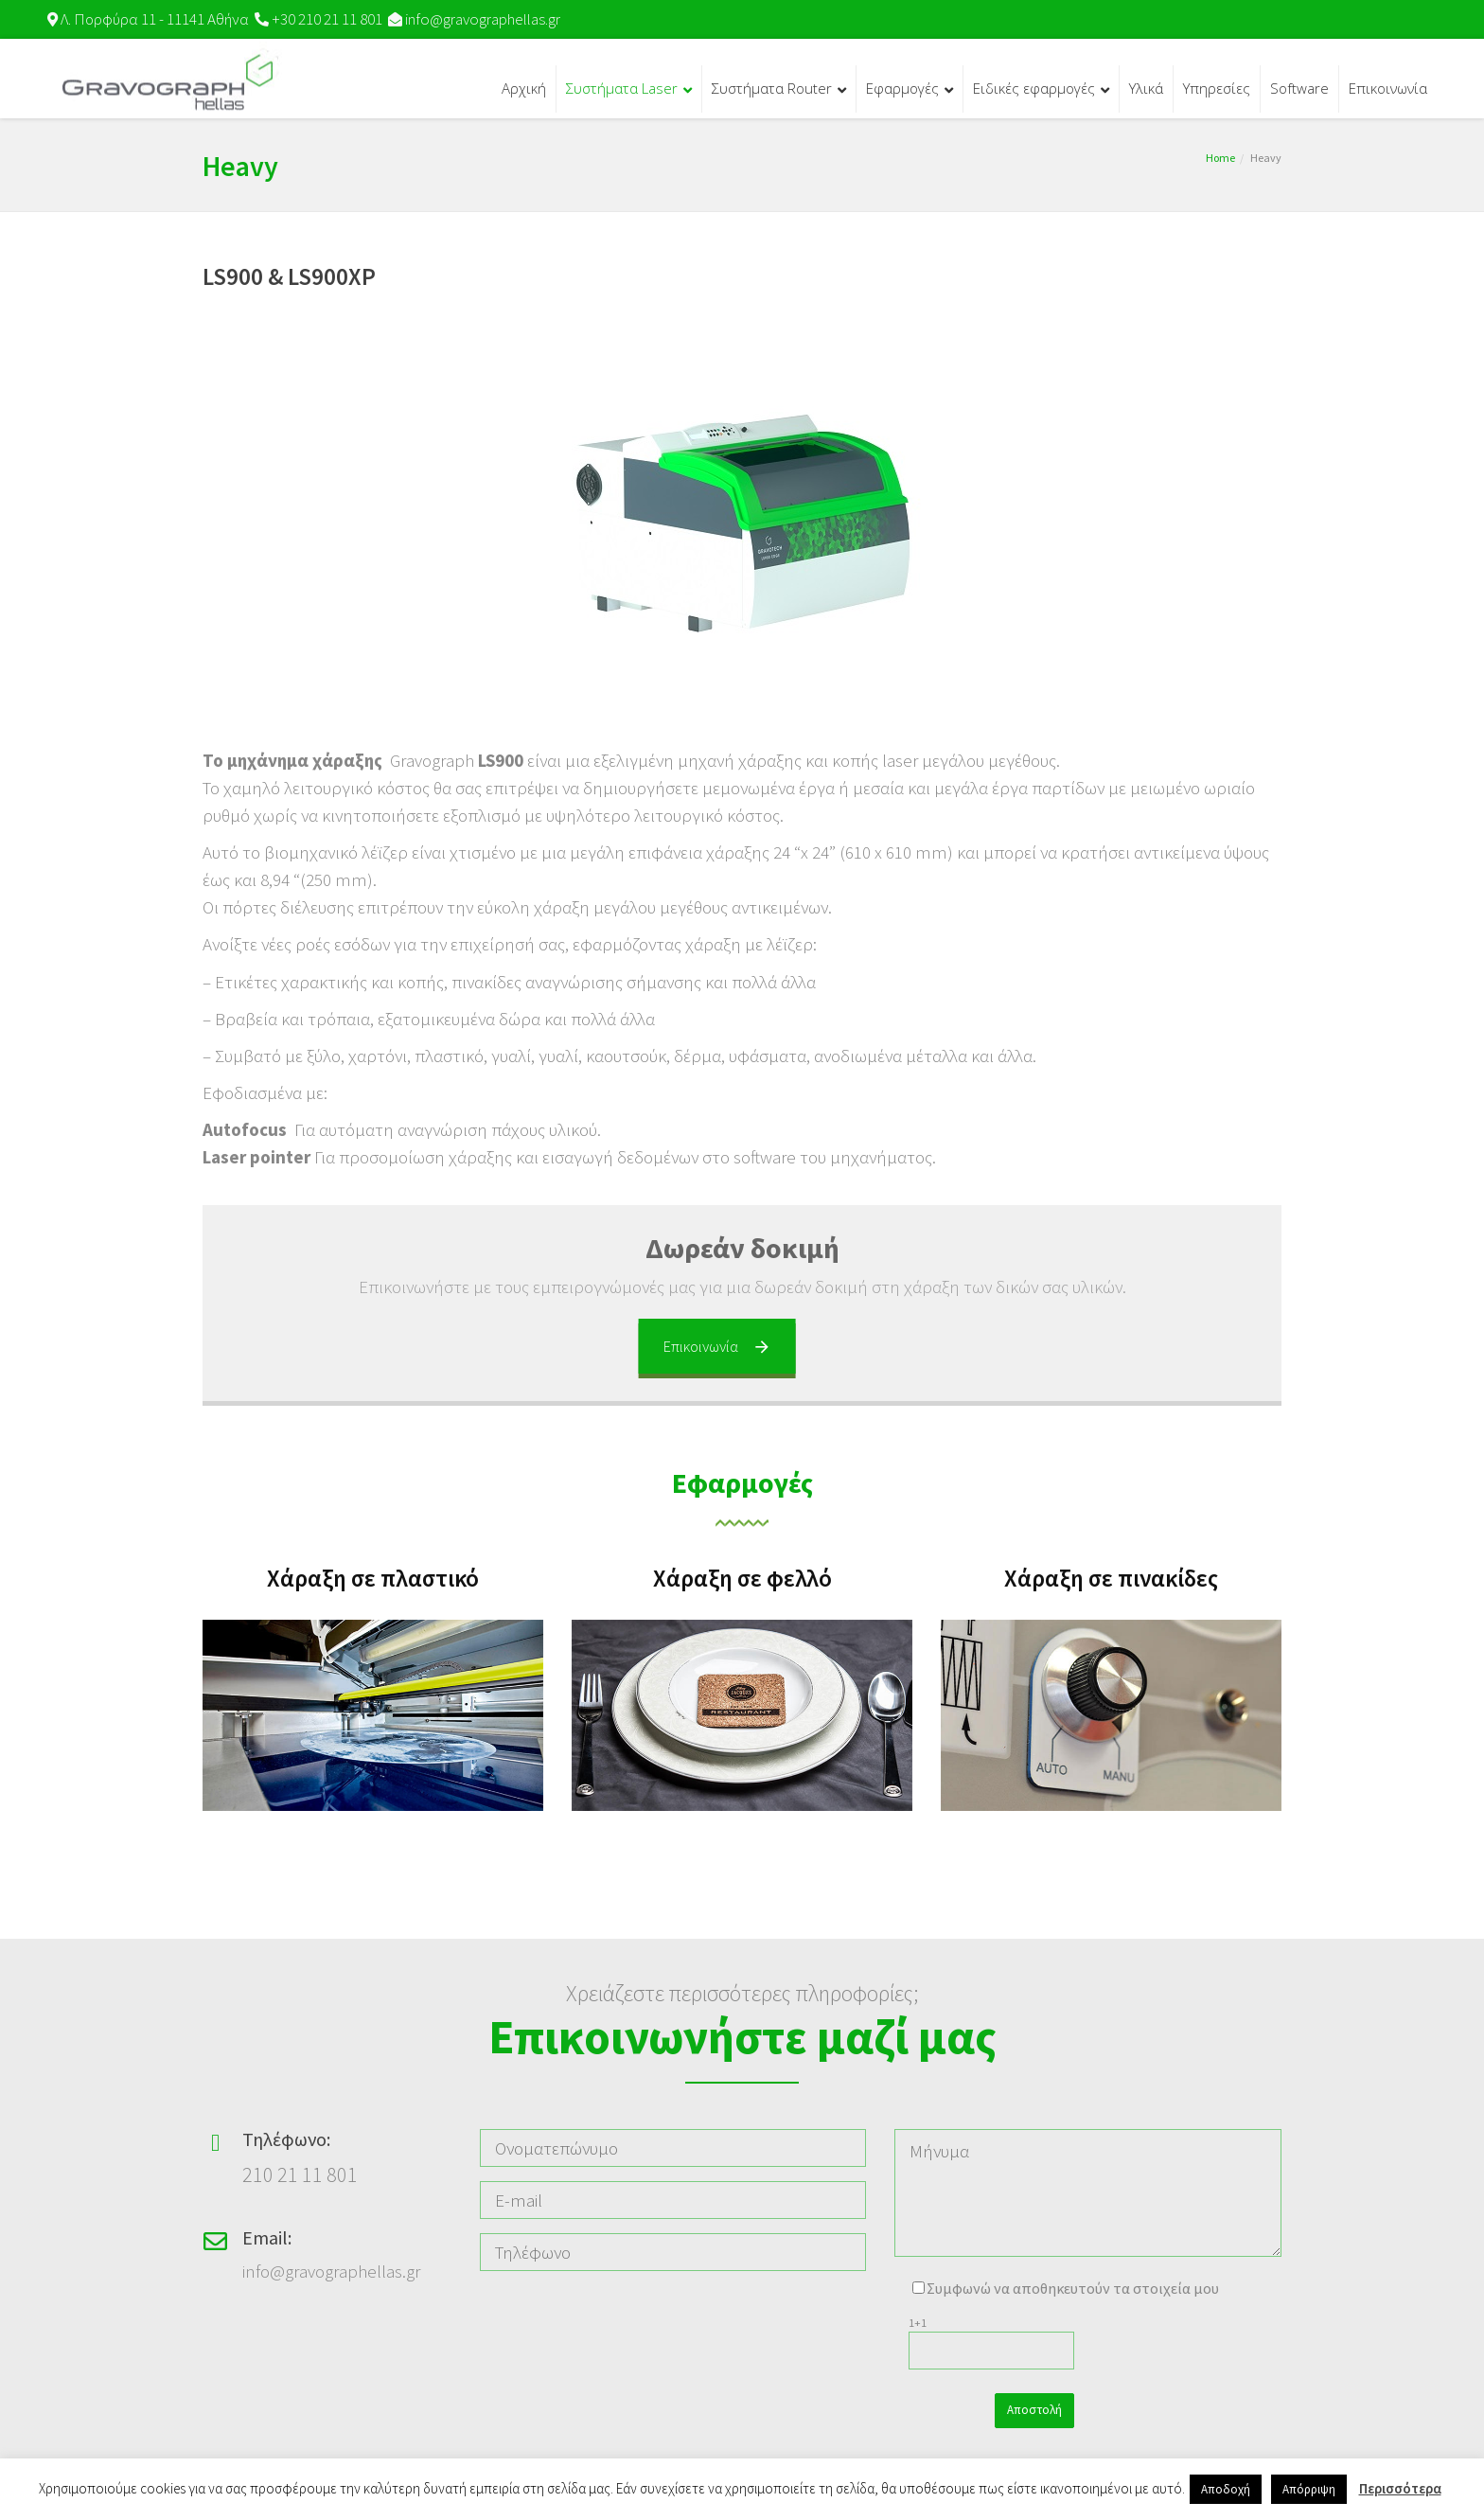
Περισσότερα (1400, 2488)
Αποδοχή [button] (1225, 2489)
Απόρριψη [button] (1308, 2489)
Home (1220, 158)
